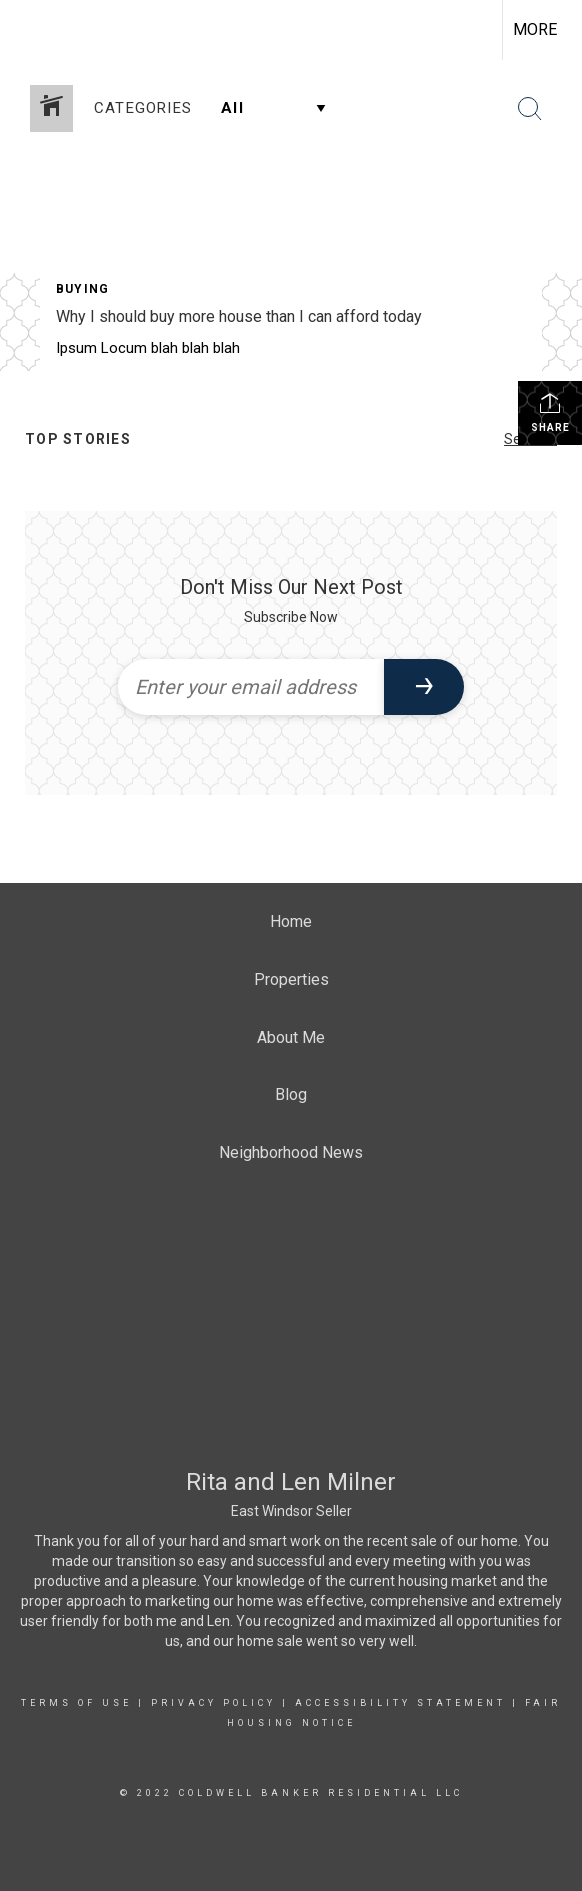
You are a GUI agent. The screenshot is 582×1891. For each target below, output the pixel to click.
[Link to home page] (33, 30)
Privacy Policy (213, 1703)
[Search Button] (530, 109)
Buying (82, 289)
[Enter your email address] (251, 687)
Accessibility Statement (400, 1703)
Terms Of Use (76, 1703)
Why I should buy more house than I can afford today (239, 316)
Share (550, 412)
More (535, 29)
